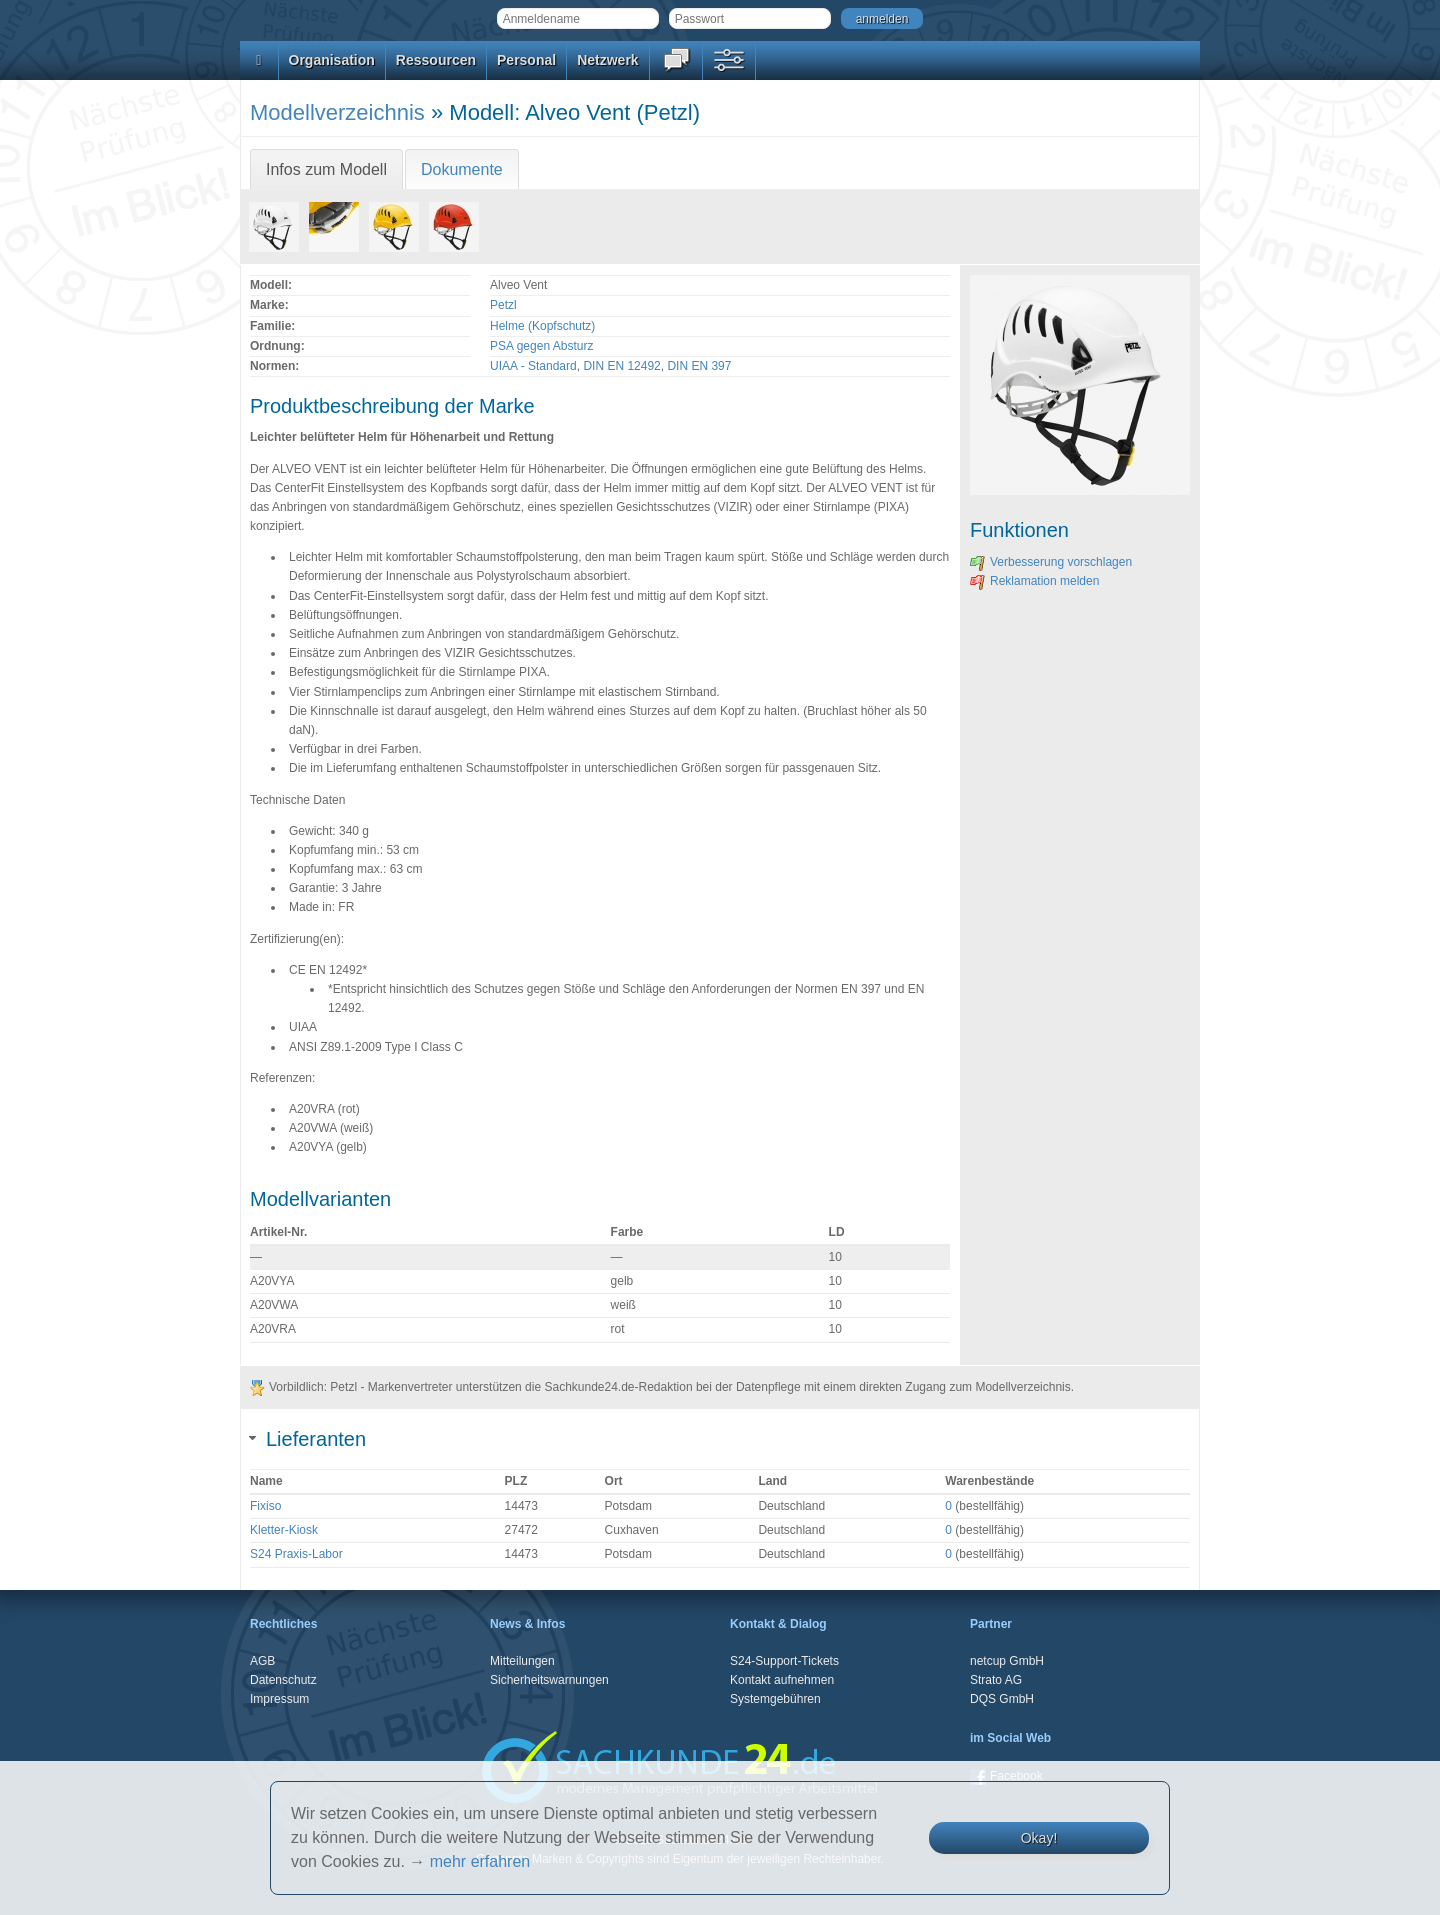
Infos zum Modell (326, 169)
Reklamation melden (1034, 581)
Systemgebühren (775, 1699)
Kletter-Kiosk (284, 1530)
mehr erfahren (480, 1861)
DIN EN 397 (699, 366)
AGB (262, 1661)
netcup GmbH (1007, 1661)
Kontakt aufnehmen (782, 1680)
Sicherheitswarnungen (549, 1680)
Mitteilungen (522, 1661)
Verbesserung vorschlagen (1051, 562)
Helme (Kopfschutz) (542, 326)
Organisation (332, 60)
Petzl (503, 305)
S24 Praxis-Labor (296, 1554)
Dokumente (462, 169)
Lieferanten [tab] (308, 1439)
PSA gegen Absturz (541, 346)
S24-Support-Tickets (784, 1661)
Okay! (1039, 1838)
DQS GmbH (1002, 1699)
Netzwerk (607, 60)
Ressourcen (436, 60)
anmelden (882, 19)
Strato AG (996, 1680)
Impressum (279, 1699)
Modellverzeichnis (337, 112)
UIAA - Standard (533, 366)
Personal (526, 60)
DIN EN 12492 (621, 366)
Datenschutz (283, 1680)
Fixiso (265, 1506)
